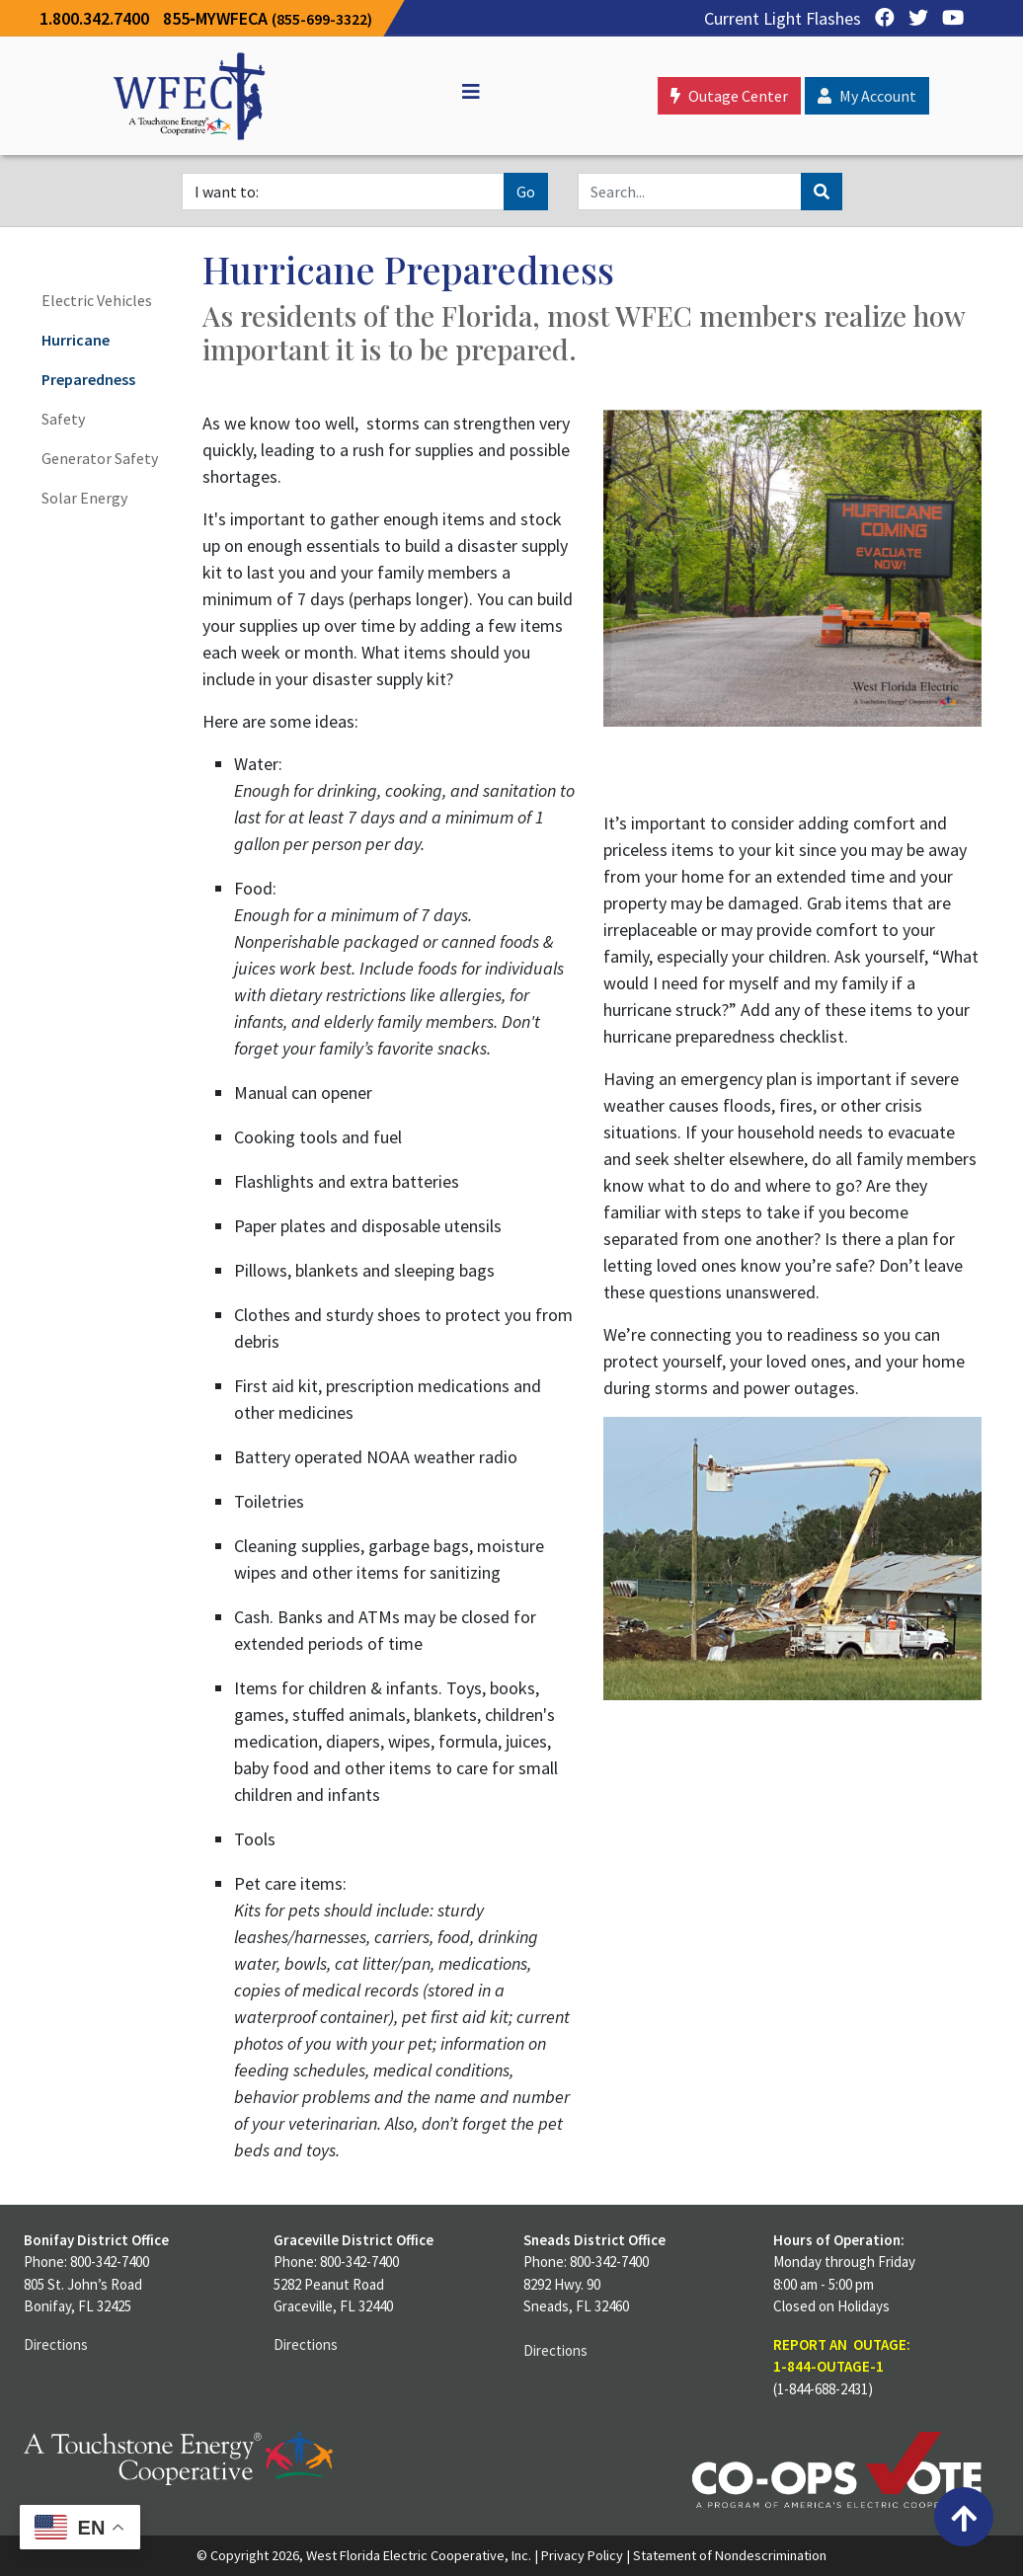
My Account (867, 96)
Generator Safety (99, 458)
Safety (63, 419)
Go (525, 191)
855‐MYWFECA (267, 18)
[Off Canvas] (462, 92)
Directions (56, 2344)
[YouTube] (948, 18)
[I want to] (343, 191)
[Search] (690, 191)
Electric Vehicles (96, 300)
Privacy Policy (582, 2555)
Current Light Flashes (782, 18)
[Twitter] (913, 18)
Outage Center (729, 96)
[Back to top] (963, 2516)
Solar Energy (84, 497)
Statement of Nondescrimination (729, 2555)
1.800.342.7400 (94, 18)
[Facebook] (880, 18)
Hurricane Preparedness (88, 359)
